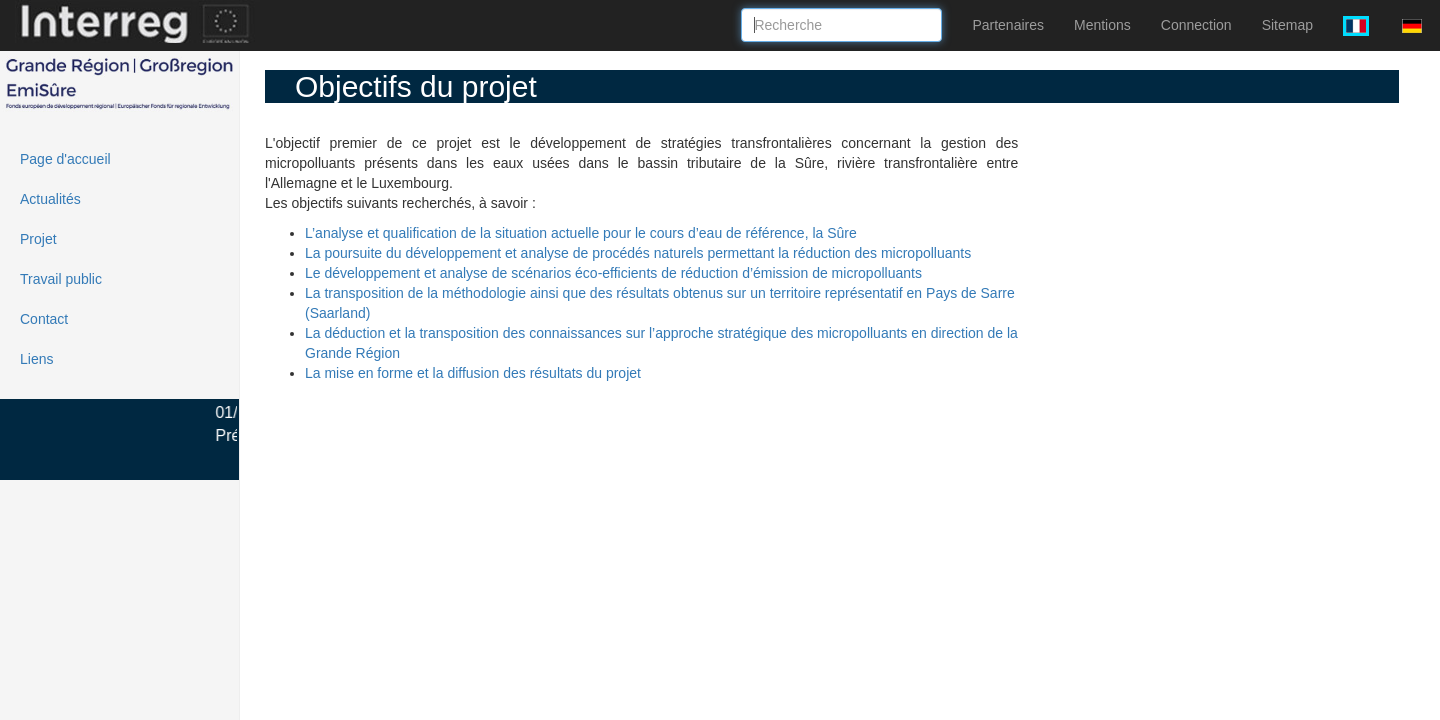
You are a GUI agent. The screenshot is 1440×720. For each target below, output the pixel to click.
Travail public (61, 279)
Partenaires (1008, 25)
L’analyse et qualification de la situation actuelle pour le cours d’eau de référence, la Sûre (581, 233)
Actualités (50, 199)
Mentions (1102, 25)
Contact (44, 319)
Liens (36, 359)
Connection (1196, 25)
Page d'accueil (65, 159)
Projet (38, 239)
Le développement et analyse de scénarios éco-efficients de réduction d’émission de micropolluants (613, 273)
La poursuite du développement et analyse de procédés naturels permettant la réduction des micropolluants (638, 253)
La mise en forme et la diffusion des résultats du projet (473, 373)
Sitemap (1287, 25)
